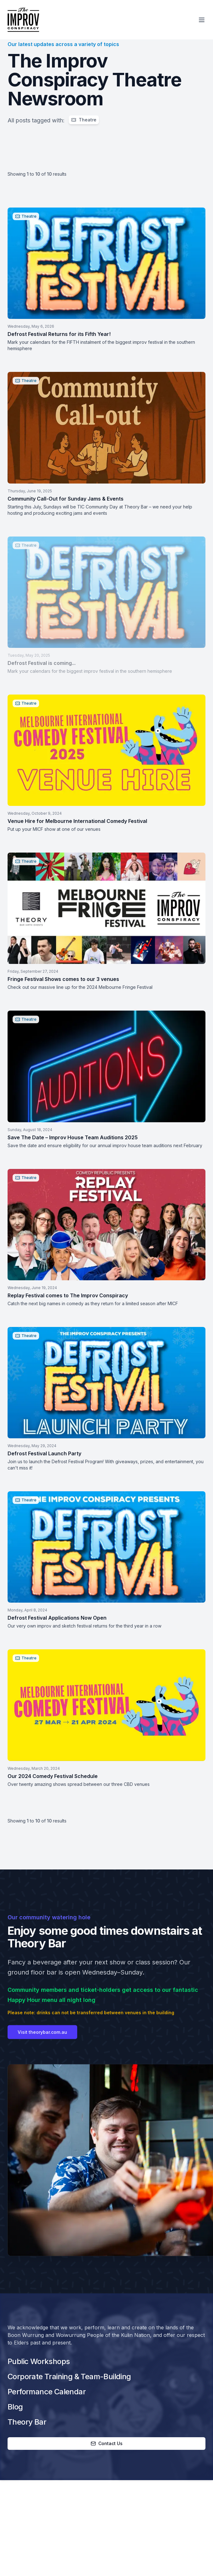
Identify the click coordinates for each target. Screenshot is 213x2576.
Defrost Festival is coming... (42, 663)
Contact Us (107, 2443)
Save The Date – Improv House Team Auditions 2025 (73, 1137)
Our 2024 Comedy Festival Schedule (53, 1776)
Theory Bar (27, 2421)
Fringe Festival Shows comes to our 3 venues (63, 979)
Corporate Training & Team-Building (69, 2376)
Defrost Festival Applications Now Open (57, 1618)
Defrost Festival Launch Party (44, 1453)
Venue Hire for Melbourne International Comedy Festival (77, 821)
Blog (15, 2406)
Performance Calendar (47, 2391)
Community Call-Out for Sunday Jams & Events (66, 499)
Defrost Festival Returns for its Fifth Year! (59, 334)
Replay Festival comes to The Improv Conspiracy (68, 1295)
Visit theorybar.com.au (42, 2043)
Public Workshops (39, 2361)
